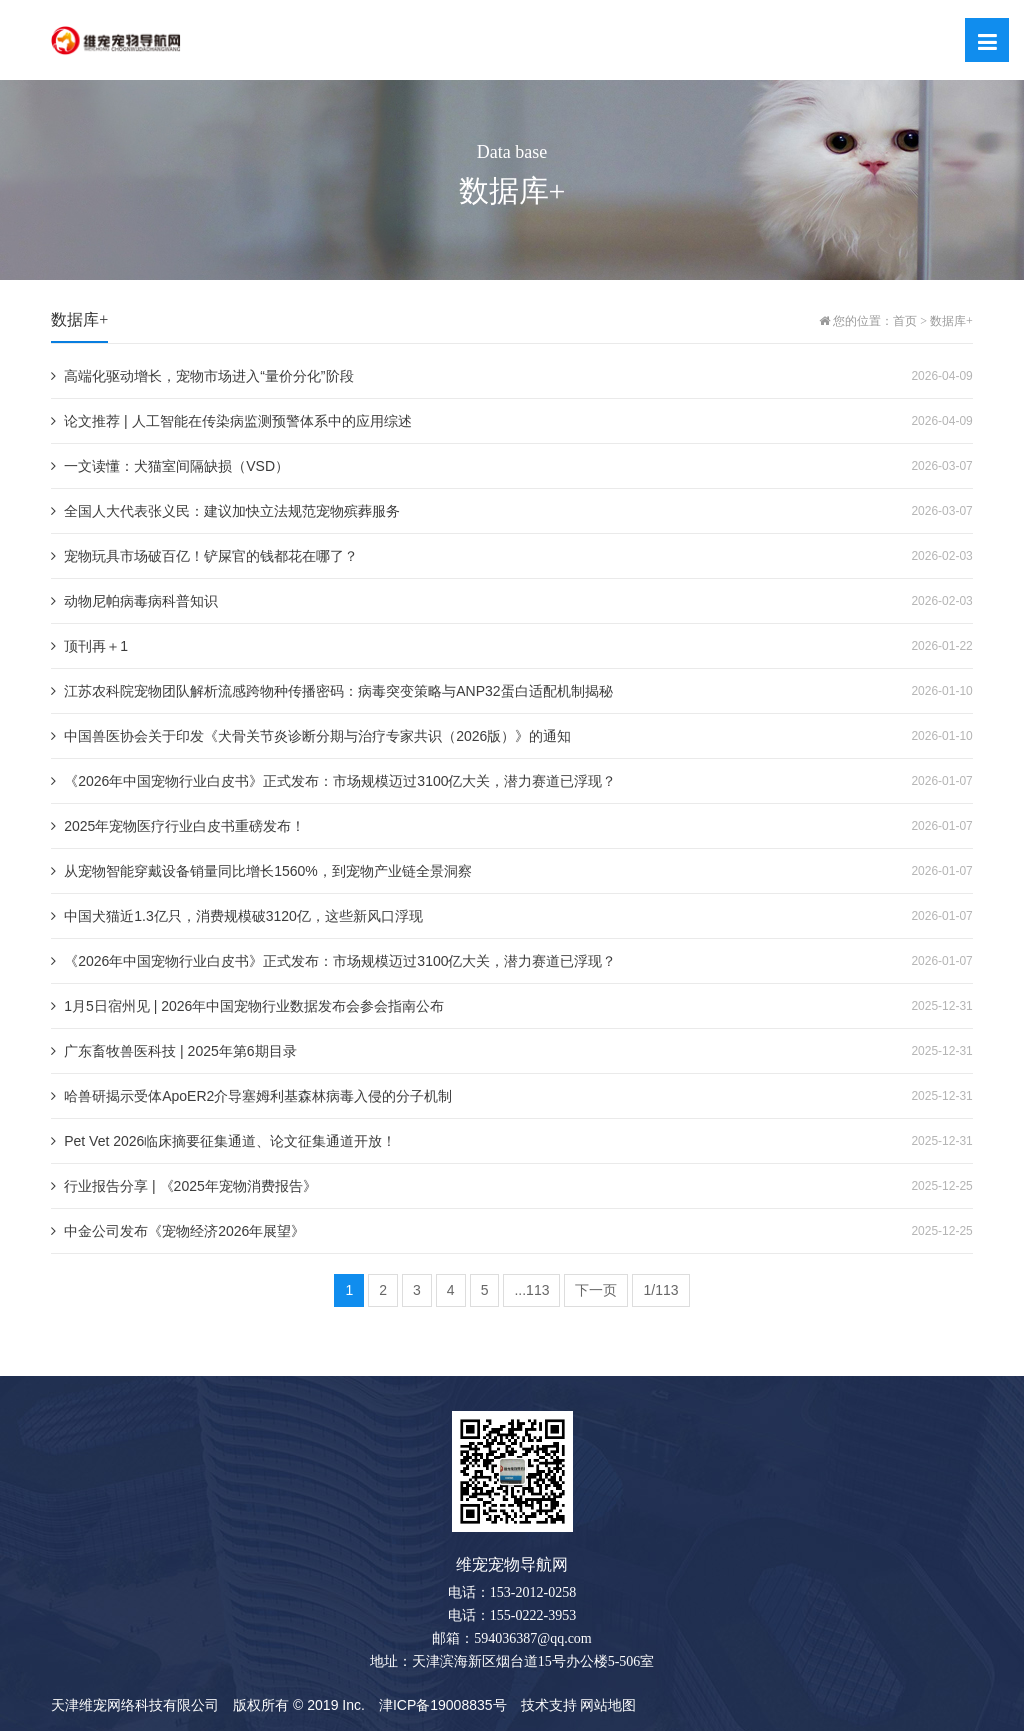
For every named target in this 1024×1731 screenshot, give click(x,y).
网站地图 (608, 1705)
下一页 (596, 1290)
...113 (531, 1290)
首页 (905, 321)
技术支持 (549, 1705)
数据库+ (951, 321)
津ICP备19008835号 (443, 1705)
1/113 (660, 1290)
